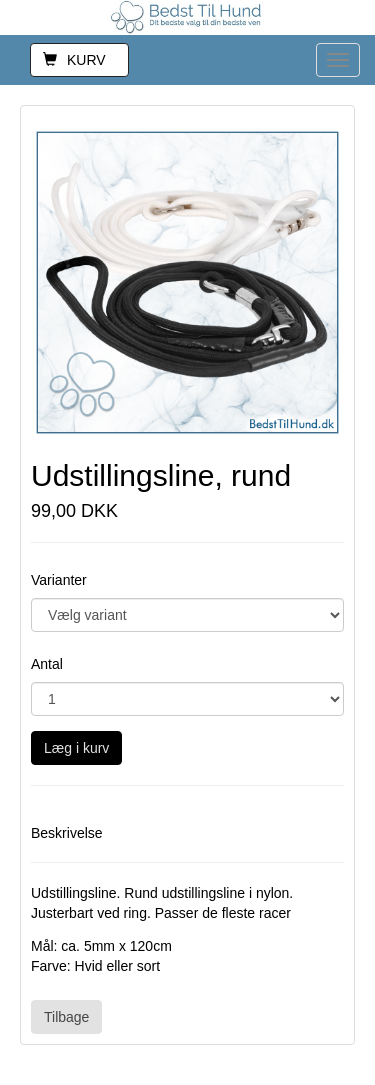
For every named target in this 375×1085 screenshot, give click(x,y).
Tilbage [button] (66, 1017)
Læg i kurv (76, 748)
